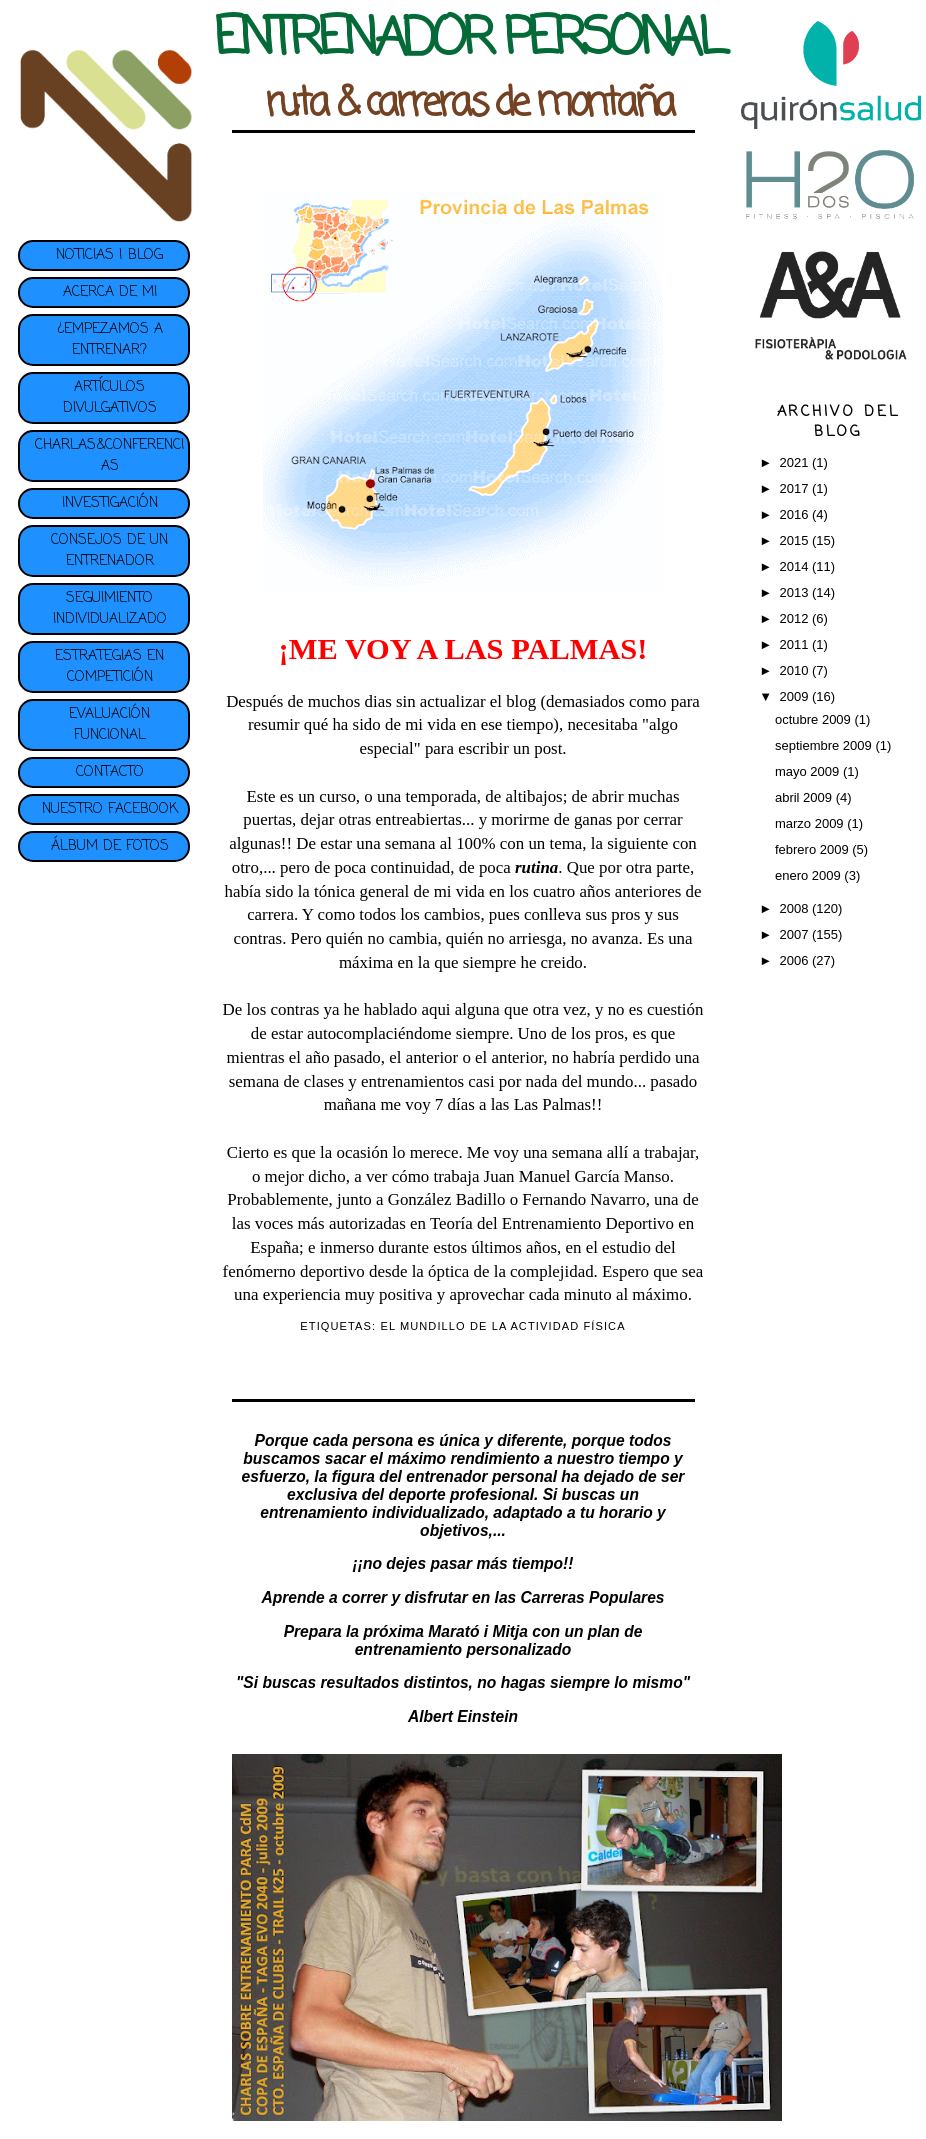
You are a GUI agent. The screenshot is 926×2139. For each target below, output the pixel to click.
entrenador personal (481, 1476)
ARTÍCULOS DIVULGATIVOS (110, 398)
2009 (795, 696)
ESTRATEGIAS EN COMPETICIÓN (109, 667)
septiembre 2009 (825, 745)
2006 (795, 960)
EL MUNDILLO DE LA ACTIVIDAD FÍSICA (502, 1326)
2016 (795, 514)
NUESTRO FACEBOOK (110, 809)
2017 (795, 488)
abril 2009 (805, 797)
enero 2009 (809, 875)
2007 (795, 934)
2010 (795, 670)
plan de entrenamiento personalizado (499, 1640)
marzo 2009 (811, 823)
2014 (795, 566)
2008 (795, 908)
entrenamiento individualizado (372, 1512)
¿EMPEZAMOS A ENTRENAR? (110, 340)
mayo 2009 (809, 771)
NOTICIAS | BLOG (109, 255)
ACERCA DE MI (110, 292)
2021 (795, 462)
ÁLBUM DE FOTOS (110, 846)
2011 (795, 644)
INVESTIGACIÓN (110, 503)
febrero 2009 (813, 849)
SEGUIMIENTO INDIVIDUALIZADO (110, 609)
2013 (795, 592)
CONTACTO (110, 772)
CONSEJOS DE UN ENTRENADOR (109, 551)
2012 (795, 618)
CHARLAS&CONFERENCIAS (109, 456)
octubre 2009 (815, 719)
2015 (795, 540)
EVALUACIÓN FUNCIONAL (109, 725)
